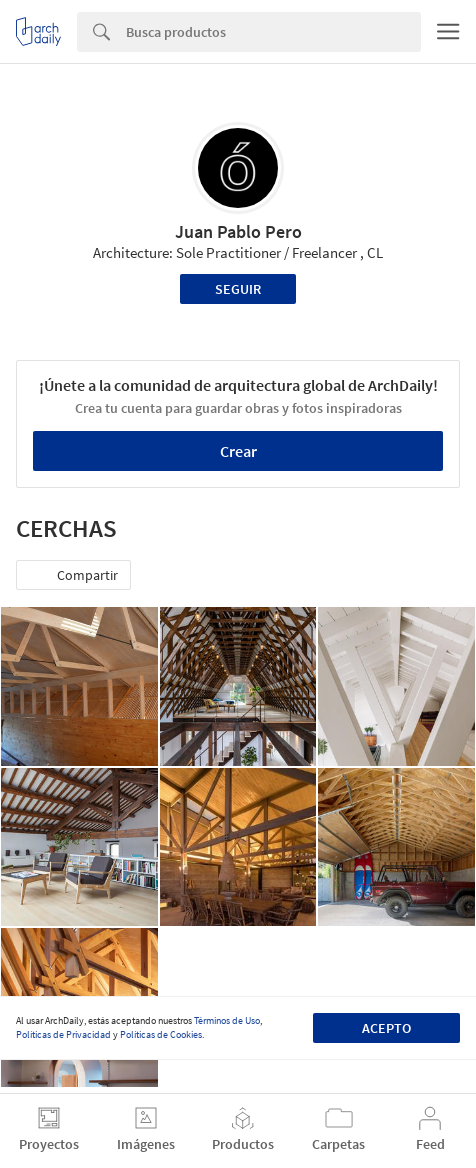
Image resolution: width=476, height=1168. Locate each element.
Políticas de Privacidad (63, 1034)
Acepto (386, 1028)
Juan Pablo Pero (238, 231)
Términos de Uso (227, 1020)
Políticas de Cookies (161, 1034)
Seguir (238, 289)
